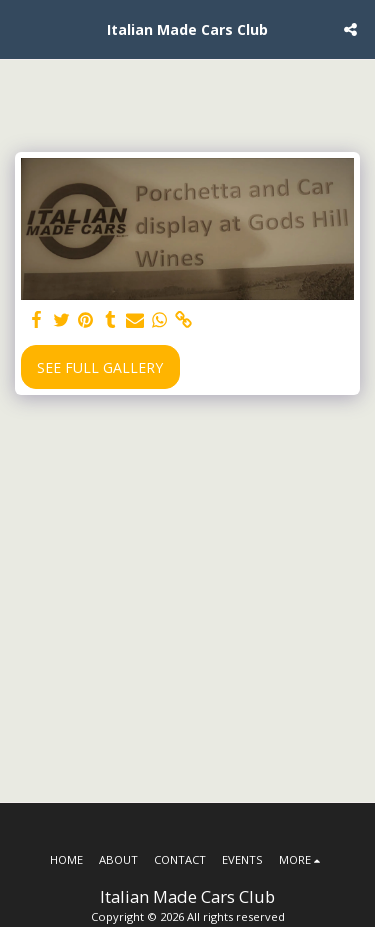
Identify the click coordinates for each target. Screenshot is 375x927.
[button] (22, 28)
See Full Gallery (100, 367)
